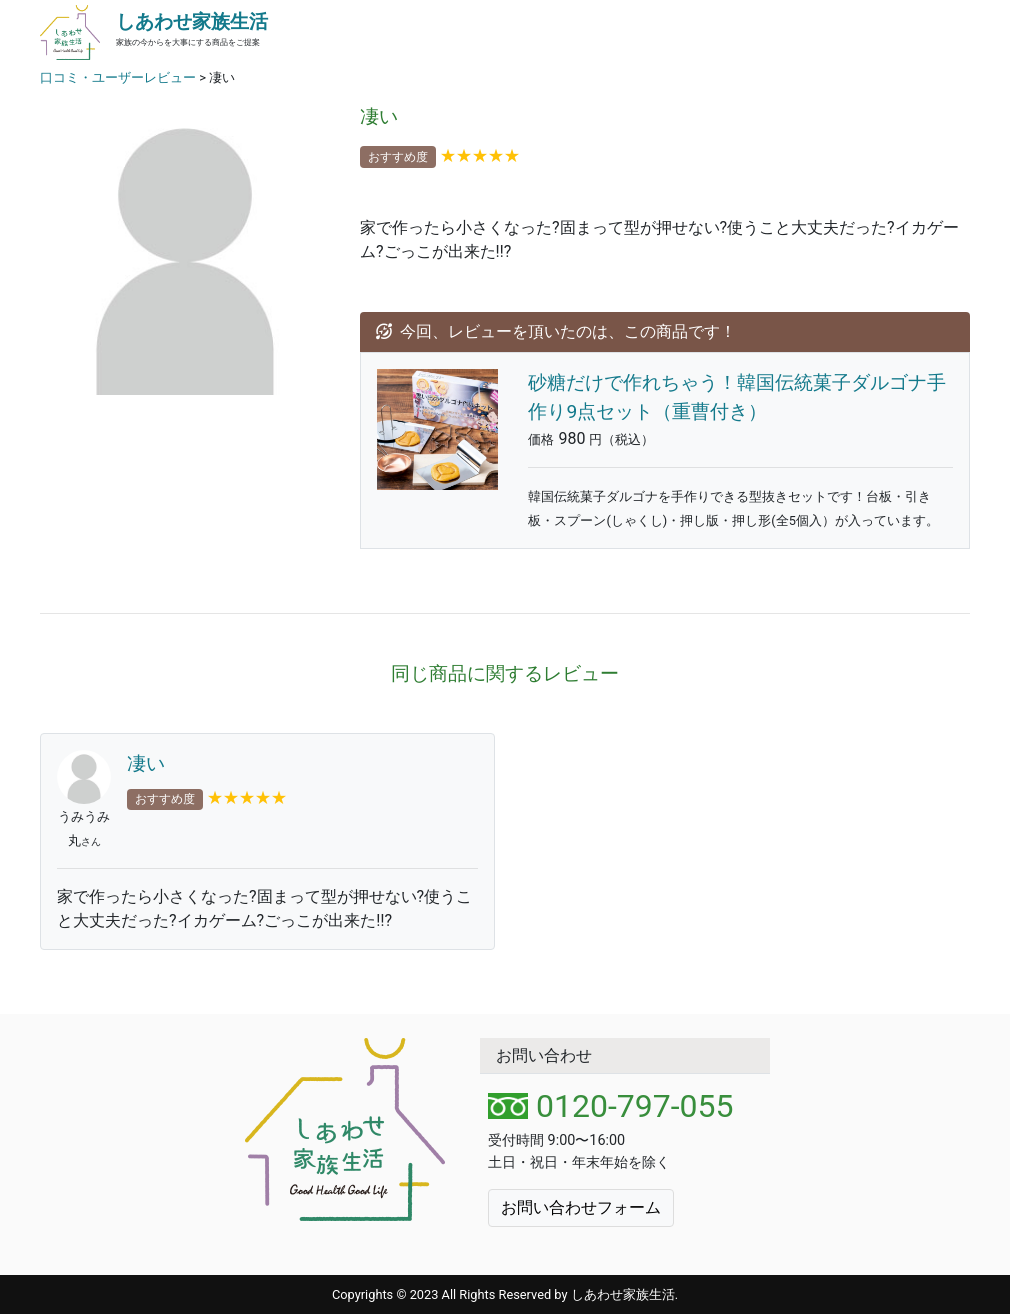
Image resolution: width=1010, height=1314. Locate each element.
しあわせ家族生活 (192, 21)
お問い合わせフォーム (581, 1207)
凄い (146, 763)
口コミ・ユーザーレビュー (118, 77)
